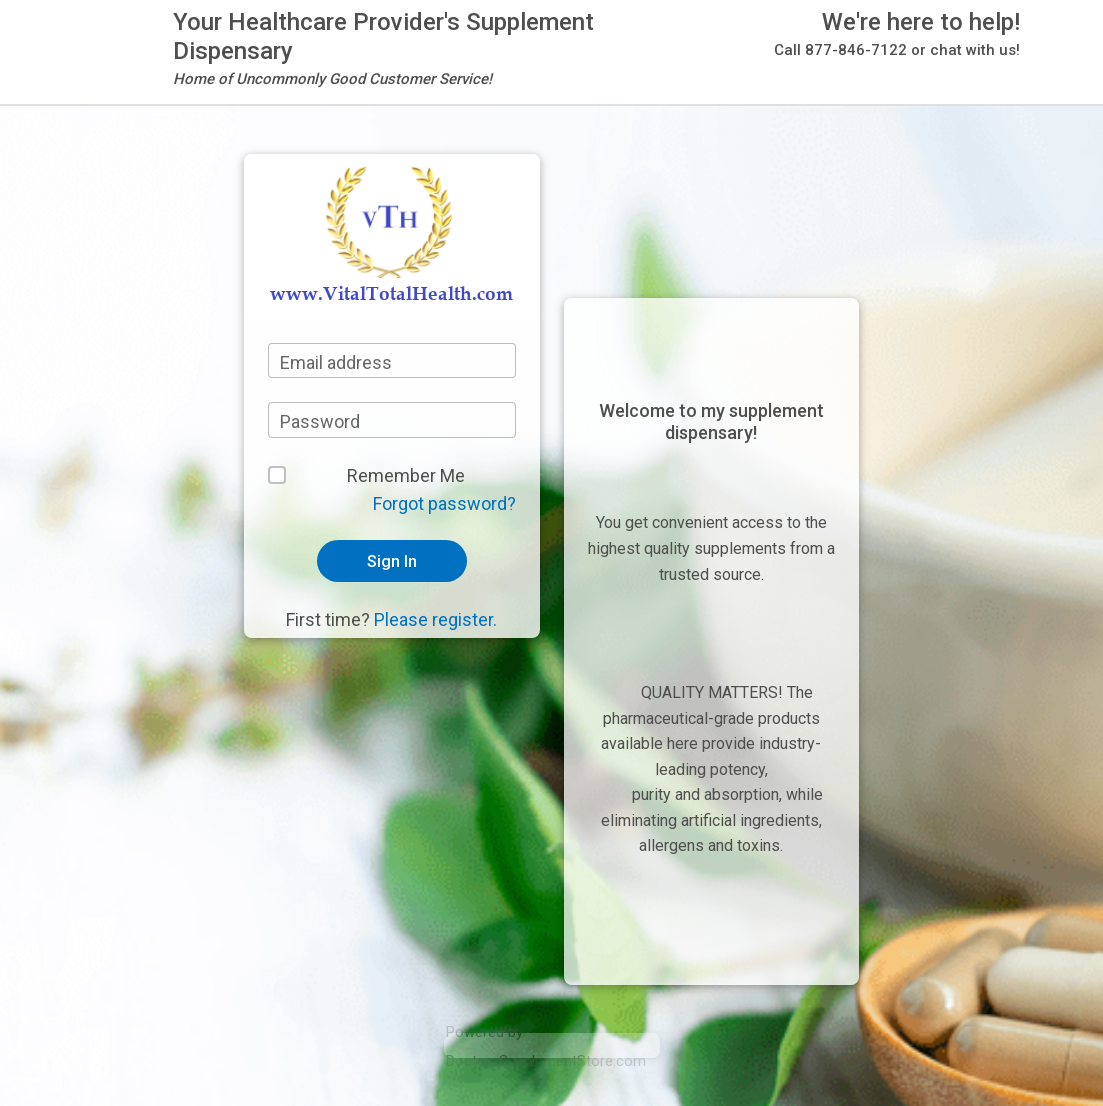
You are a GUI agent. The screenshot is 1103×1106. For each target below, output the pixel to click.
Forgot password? (444, 503)
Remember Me (406, 475)
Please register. (435, 619)
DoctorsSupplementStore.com (546, 1061)
